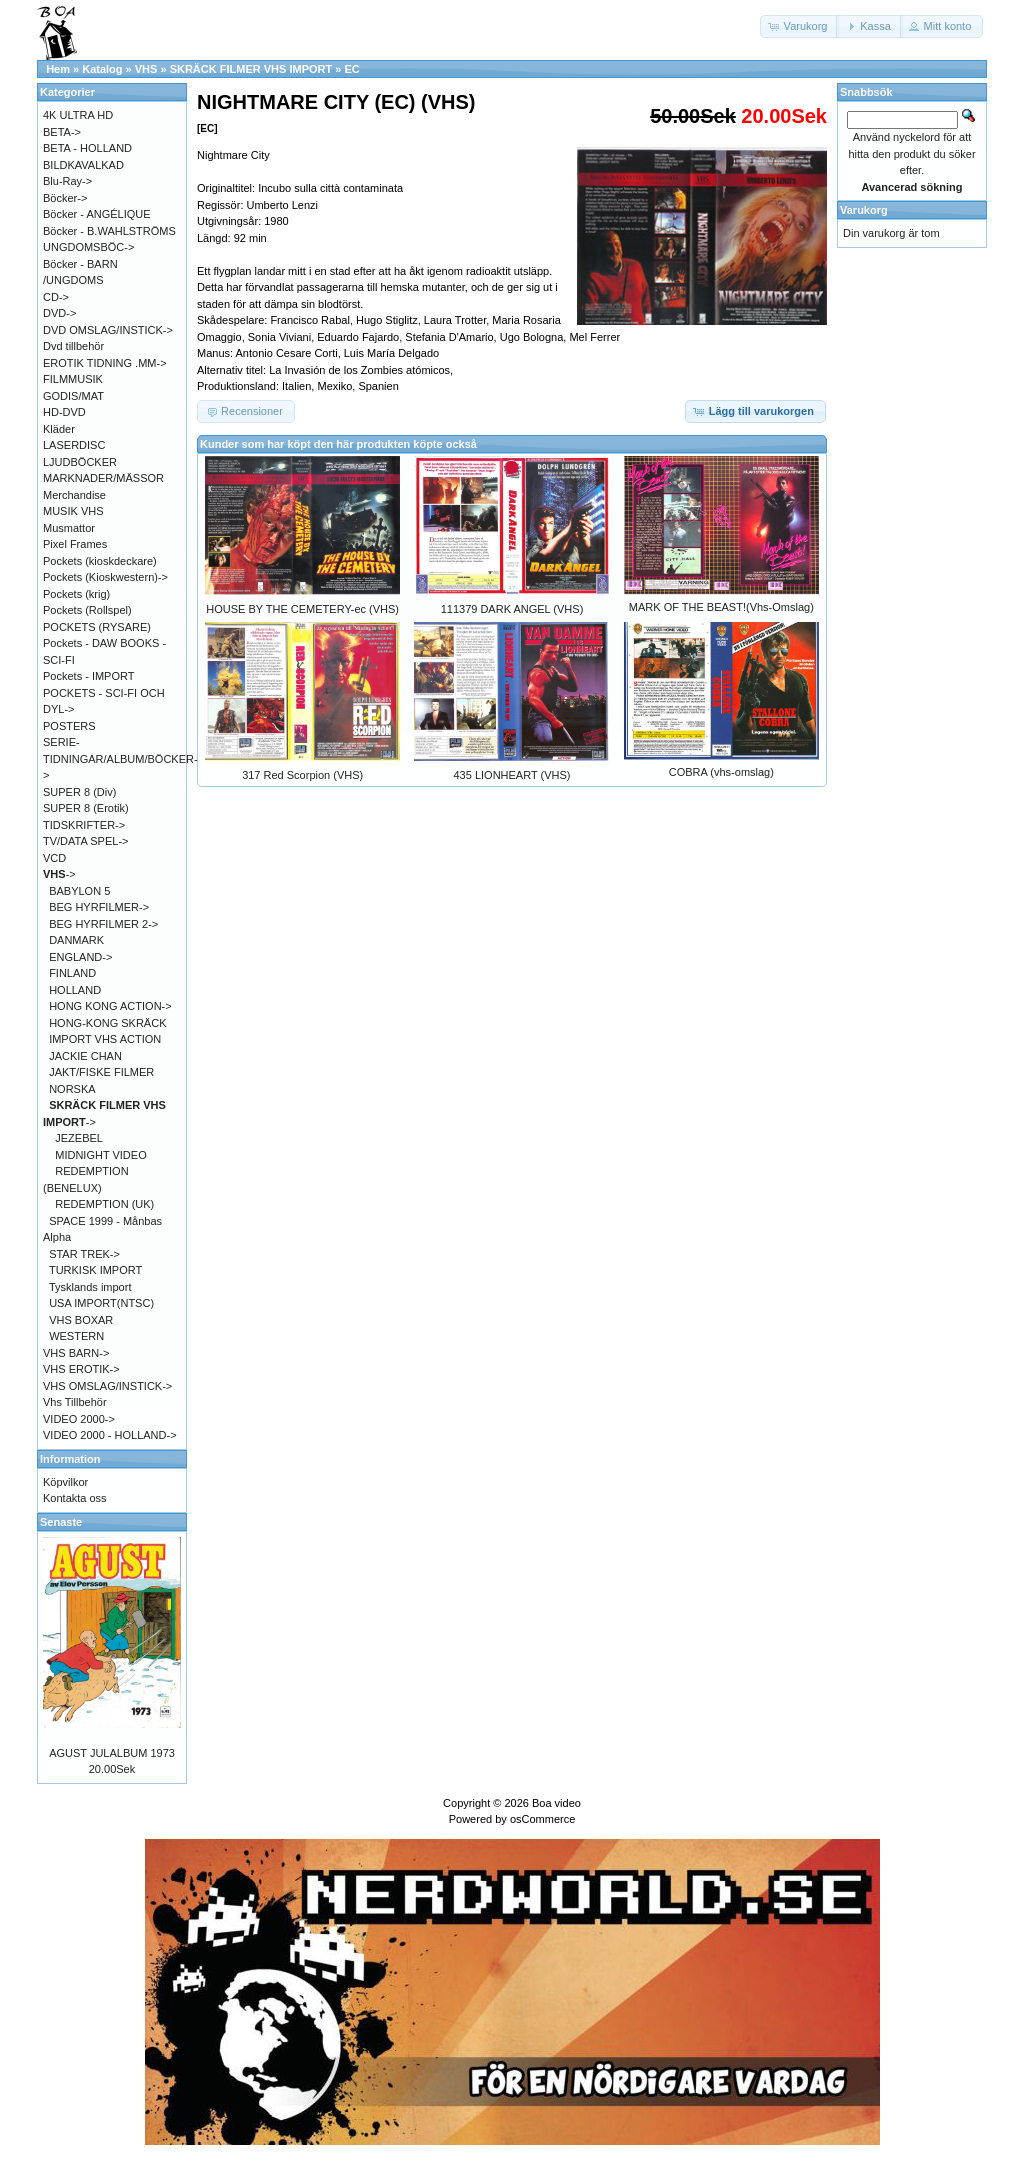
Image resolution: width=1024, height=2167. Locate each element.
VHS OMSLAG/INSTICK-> (107, 1386)
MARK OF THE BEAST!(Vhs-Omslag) (721, 607)
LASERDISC (74, 445)
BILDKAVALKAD (83, 165)
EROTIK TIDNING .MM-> (105, 363)
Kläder (59, 429)
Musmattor (69, 528)
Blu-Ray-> (67, 181)
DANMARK (76, 940)
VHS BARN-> (76, 1353)
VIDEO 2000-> (79, 1419)
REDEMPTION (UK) (104, 1204)
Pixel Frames (75, 544)
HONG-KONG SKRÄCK (107, 1023)
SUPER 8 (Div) (79, 792)
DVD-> (59, 313)
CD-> (56, 297)
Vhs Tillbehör (75, 1402)
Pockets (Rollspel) (87, 610)
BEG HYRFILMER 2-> (103, 924)
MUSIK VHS (73, 511)
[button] (800, 26)
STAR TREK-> (84, 1254)
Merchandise (74, 495)
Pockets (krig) (76, 594)
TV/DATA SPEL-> (85, 841)
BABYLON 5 (79, 891)
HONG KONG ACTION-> (110, 1006)
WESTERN (76, 1336)
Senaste (61, 1522)
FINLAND (72, 973)
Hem (58, 69)
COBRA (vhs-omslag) (721, 772)
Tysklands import (90, 1287)
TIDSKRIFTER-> (84, 825)
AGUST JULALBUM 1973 (112, 1753)
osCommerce (542, 1819)
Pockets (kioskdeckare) (100, 561)
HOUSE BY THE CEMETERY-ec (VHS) (302, 609)
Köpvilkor (65, 1482)
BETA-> (62, 132)
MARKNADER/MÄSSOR (103, 478)
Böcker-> (65, 198)
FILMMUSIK (73, 379)
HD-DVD (64, 412)
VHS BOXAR (81, 1320)
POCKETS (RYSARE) (97, 627)
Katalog (102, 69)
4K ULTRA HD (78, 115)
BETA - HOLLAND (87, 148)
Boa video (556, 1803)
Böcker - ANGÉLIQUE (97, 214)
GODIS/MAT (73, 396)
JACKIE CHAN (85, 1056)
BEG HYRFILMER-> (99, 907)
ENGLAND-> (80, 957)
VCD (54, 858)
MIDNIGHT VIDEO (100, 1155)
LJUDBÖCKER (80, 462)
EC (351, 69)
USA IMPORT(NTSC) (101, 1303)
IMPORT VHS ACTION (105, 1039)
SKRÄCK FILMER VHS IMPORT (251, 69)
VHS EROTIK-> (81, 1369)
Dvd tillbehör (73, 346)
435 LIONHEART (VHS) (512, 775)
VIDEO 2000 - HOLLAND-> (110, 1435)
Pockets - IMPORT (88, 676)
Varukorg (864, 210)
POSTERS (69, 726)
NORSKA (72, 1089)
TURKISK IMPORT (95, 1270)
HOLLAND (75, 990)
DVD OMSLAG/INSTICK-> (108, 330)
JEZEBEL (79, 1138)
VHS (146, 69)
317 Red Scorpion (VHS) (302, 775)
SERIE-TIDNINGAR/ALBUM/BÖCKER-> (120, 758)
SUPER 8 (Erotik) (86, 808)
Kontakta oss (75, 1498)
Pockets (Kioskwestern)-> (105, 577)
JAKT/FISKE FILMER (101, 1072)
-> (59, 874)
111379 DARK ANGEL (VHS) (512, 609)
